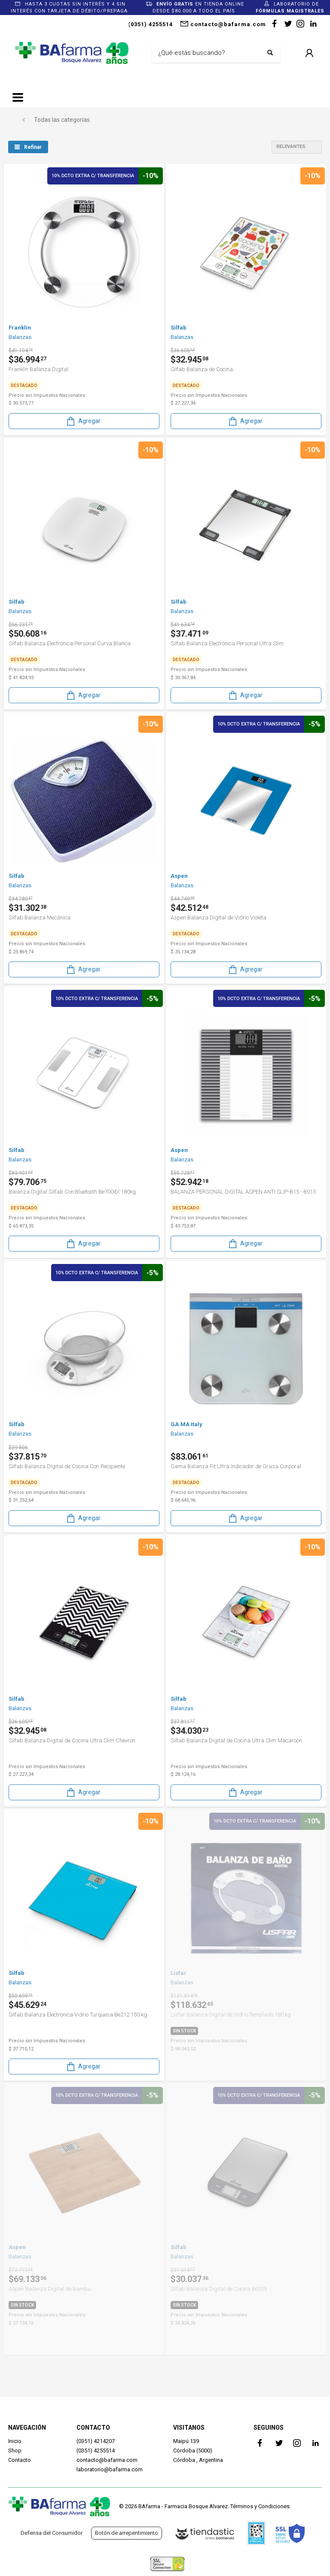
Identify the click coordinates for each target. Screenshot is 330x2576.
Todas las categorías (62, 119)
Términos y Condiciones (260, 2506)
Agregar (83, 421)
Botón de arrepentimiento (126, 2533)
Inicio (14, 2441)
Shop (14, 2450)
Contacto (19, 2460)
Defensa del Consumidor (51, 2533)
